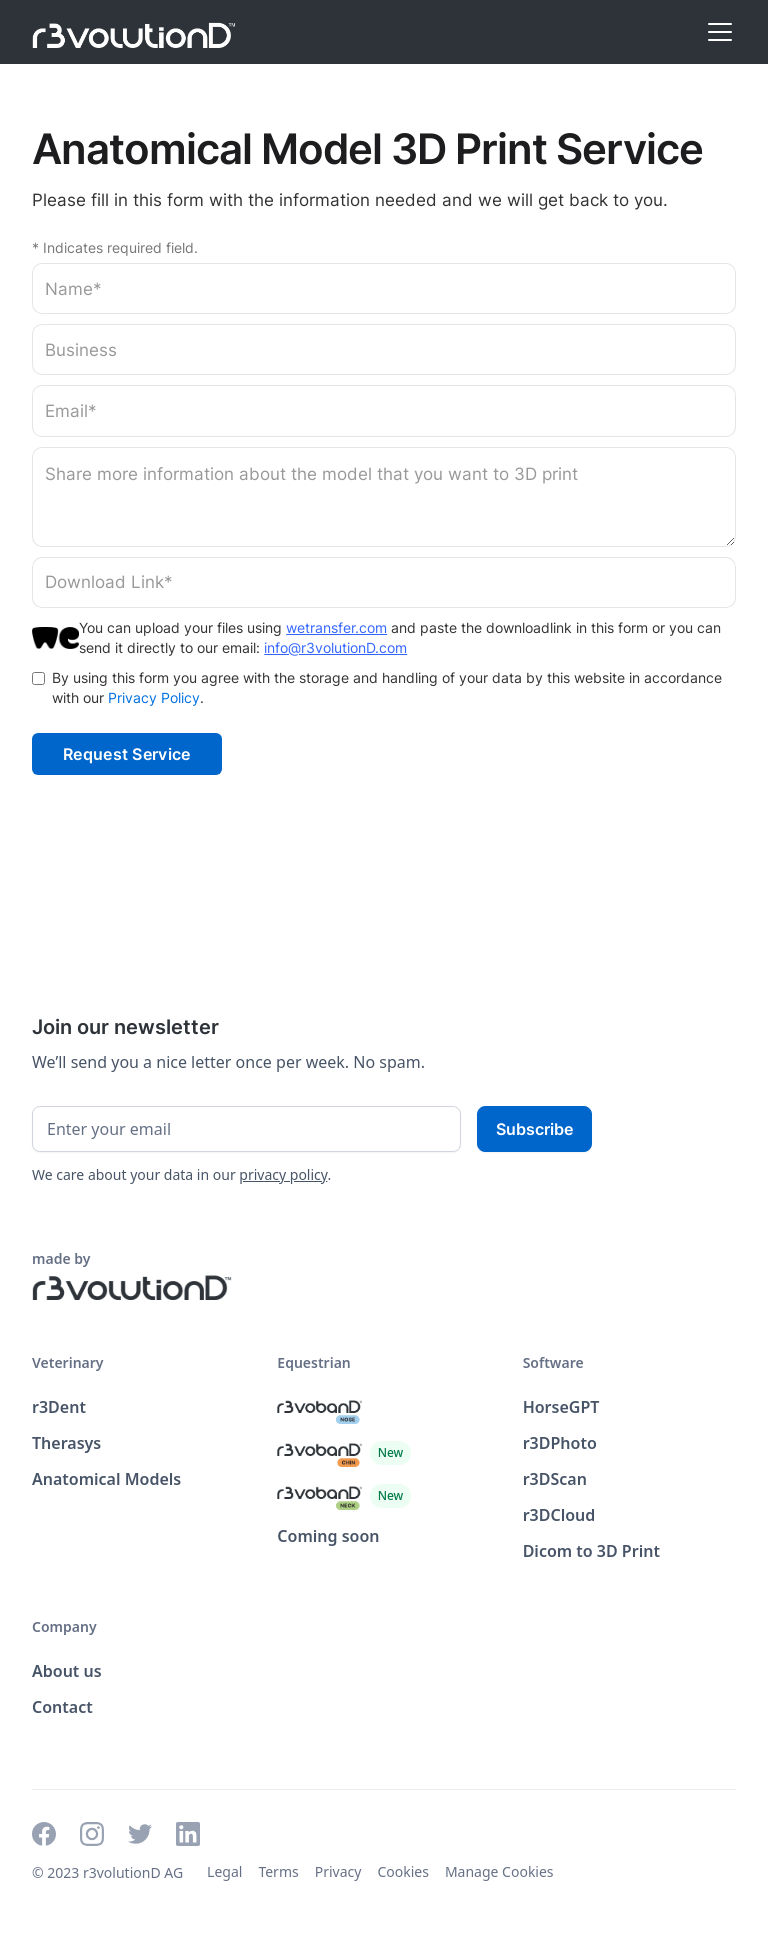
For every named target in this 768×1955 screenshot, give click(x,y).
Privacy (338, 1871)
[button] (716, 32)
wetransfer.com (336, 627)
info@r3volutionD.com (335, 647)
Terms (278, 1871)
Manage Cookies (499, 1871)
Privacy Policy (154, 697)
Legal (224, 1871)
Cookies (402, 1871)
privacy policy (283, 1174)
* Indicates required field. (115, 247)
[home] (134, 32)
